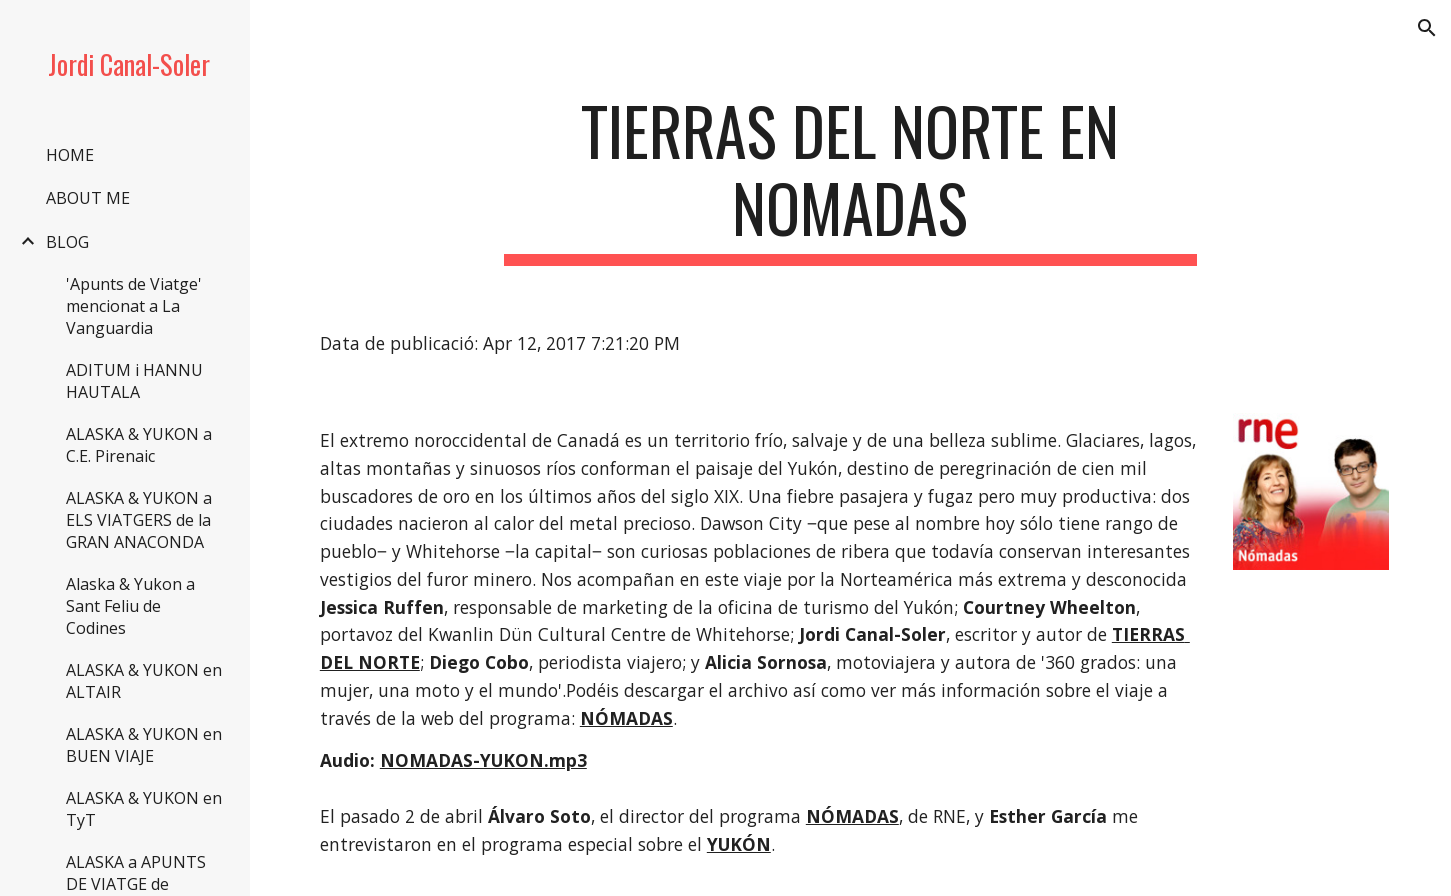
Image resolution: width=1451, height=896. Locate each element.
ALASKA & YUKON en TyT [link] (144, 809)
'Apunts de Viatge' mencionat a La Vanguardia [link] (134, 306)
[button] (1427, 28)
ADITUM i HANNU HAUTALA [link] (134, 381)
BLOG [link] (67, 242)
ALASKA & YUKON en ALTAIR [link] (144, 681)
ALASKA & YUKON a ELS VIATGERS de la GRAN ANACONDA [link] (139, 520)
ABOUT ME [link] (88, 198)
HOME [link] (70, 155)
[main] (850, 179)
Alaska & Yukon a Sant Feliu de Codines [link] (130, 606)
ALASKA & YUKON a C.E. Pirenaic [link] (139, 445)
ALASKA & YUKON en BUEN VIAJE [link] (144, 745)
